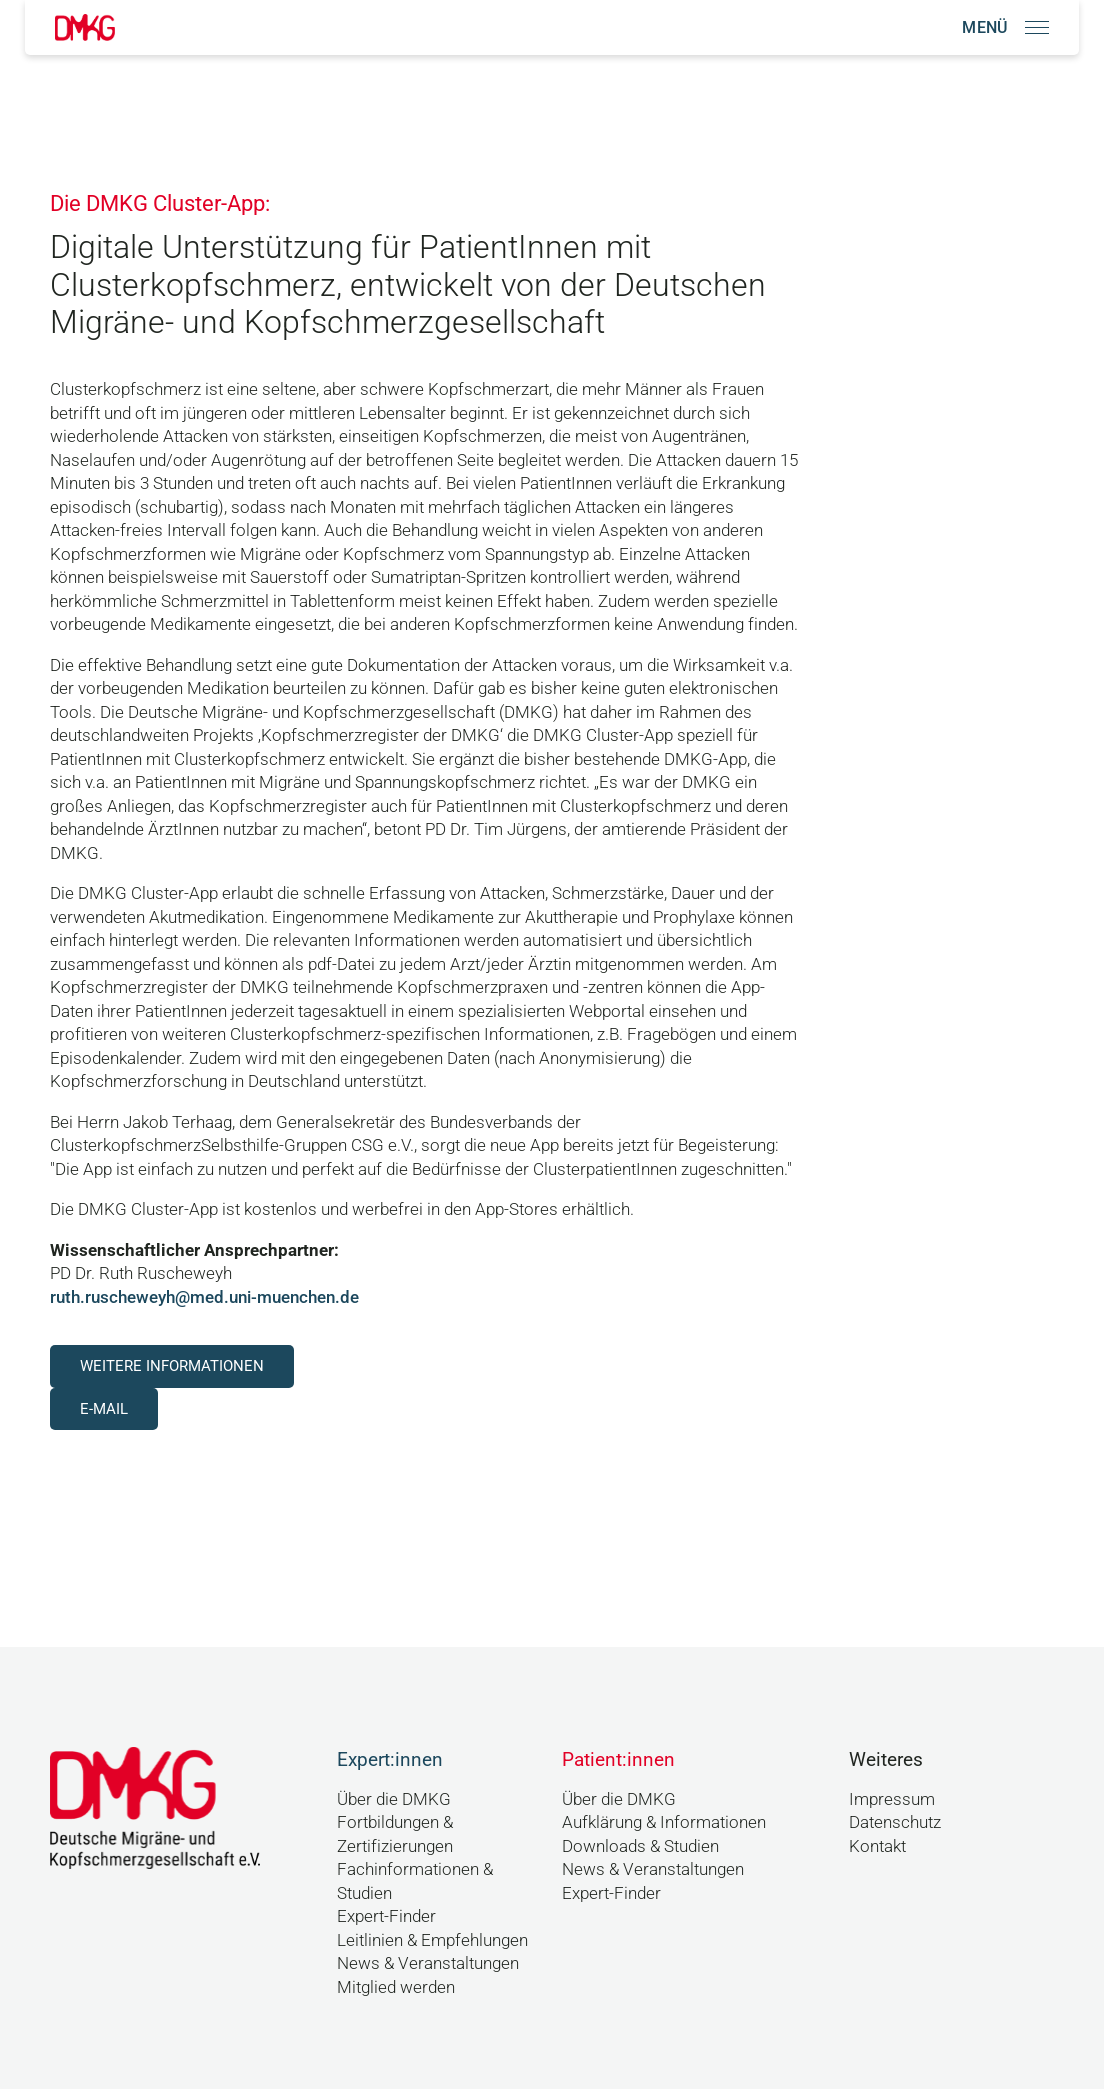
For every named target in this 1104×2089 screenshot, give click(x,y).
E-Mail (104, 1409)
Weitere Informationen (172, 1366)
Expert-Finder (386, 1916)
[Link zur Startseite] (85, 27)
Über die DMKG (394, 1799)
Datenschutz (895, 1822)
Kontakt (877, 1846)
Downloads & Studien (640, 1846)
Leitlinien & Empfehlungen (432, 1940)
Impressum (892, 1799)
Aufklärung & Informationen (664, 1822)
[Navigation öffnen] (1005, 27)
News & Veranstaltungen (428, 1963)
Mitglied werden (396, 1987)
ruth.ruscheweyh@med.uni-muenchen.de (204, 1297)
